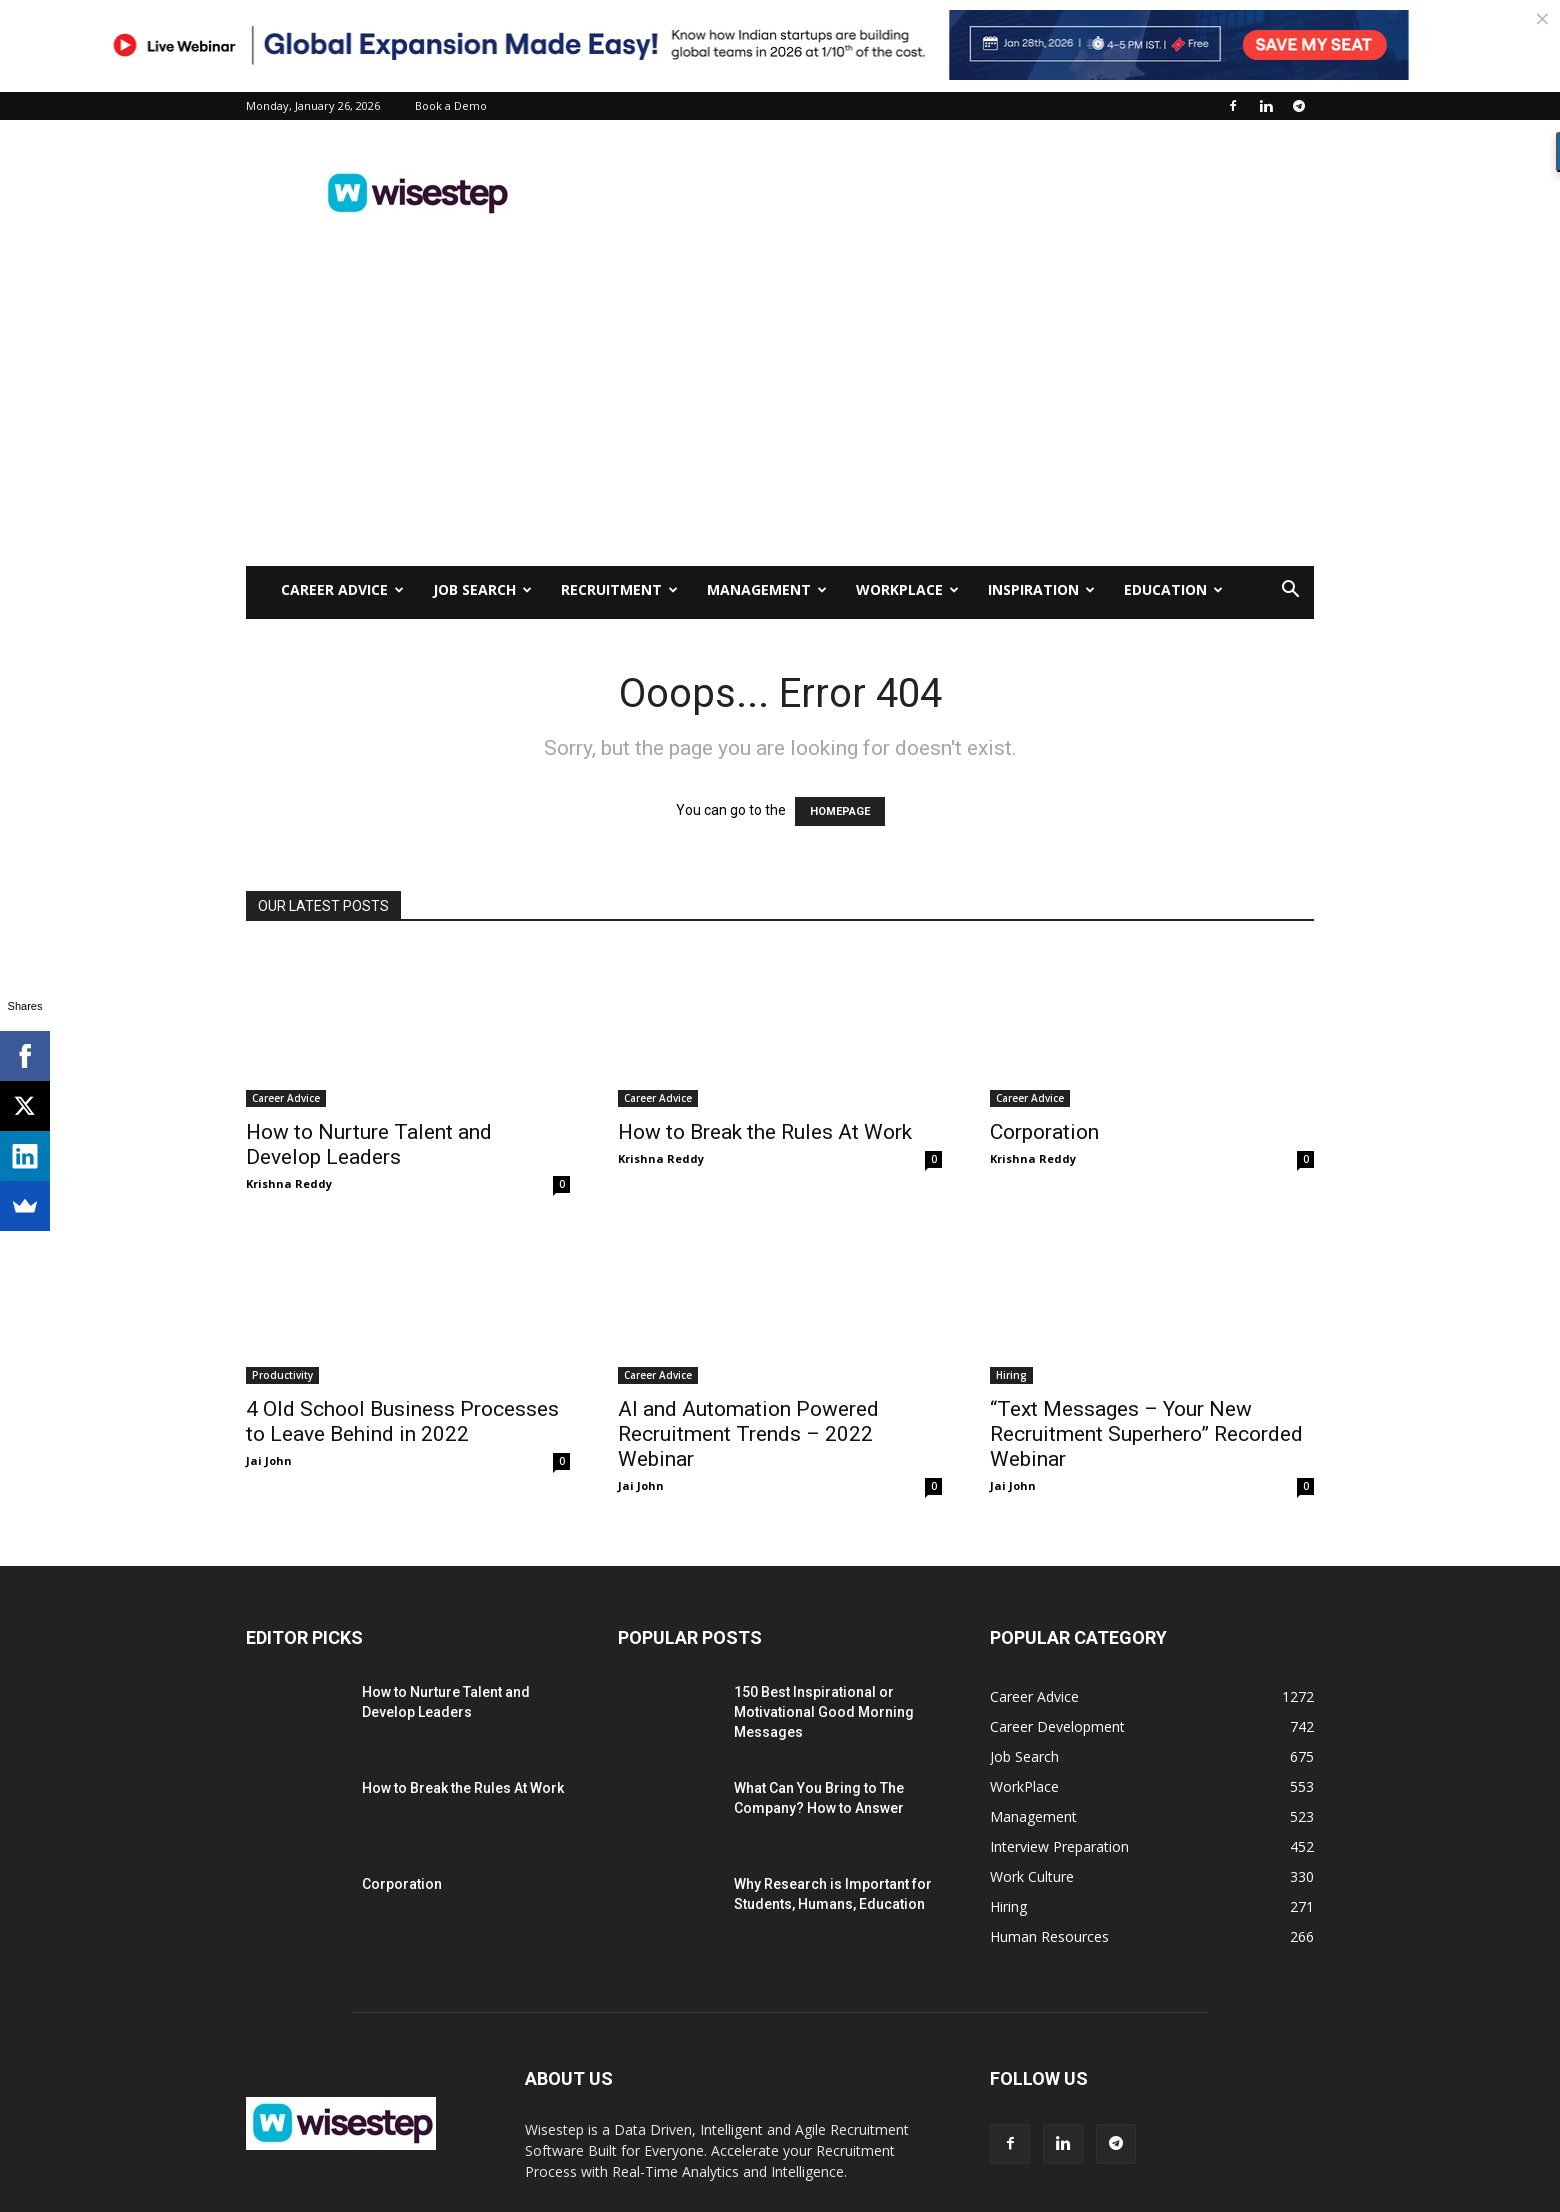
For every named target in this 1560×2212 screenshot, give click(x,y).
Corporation (1044, 1132)
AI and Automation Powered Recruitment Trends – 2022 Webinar (748, 1434)
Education (1173, 589)
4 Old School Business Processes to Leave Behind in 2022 (402, 1421)
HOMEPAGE (840, 811)
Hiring (1011, 1375)
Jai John (269, 1460)
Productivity (282, 1375)
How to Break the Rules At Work (765, 1132)
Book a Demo (451, 105)
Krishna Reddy (289, 1183)
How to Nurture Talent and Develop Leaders (369, 1144)
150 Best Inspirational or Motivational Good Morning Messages (824, 1712)
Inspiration (1041, 589)
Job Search (482, 589)
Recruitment (619, 589)
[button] (1290, 591)
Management (767, 589)
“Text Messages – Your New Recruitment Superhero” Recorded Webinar (1146, 1434)
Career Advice (342, 589)
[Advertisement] (950, 193)
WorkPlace (907, 589)
